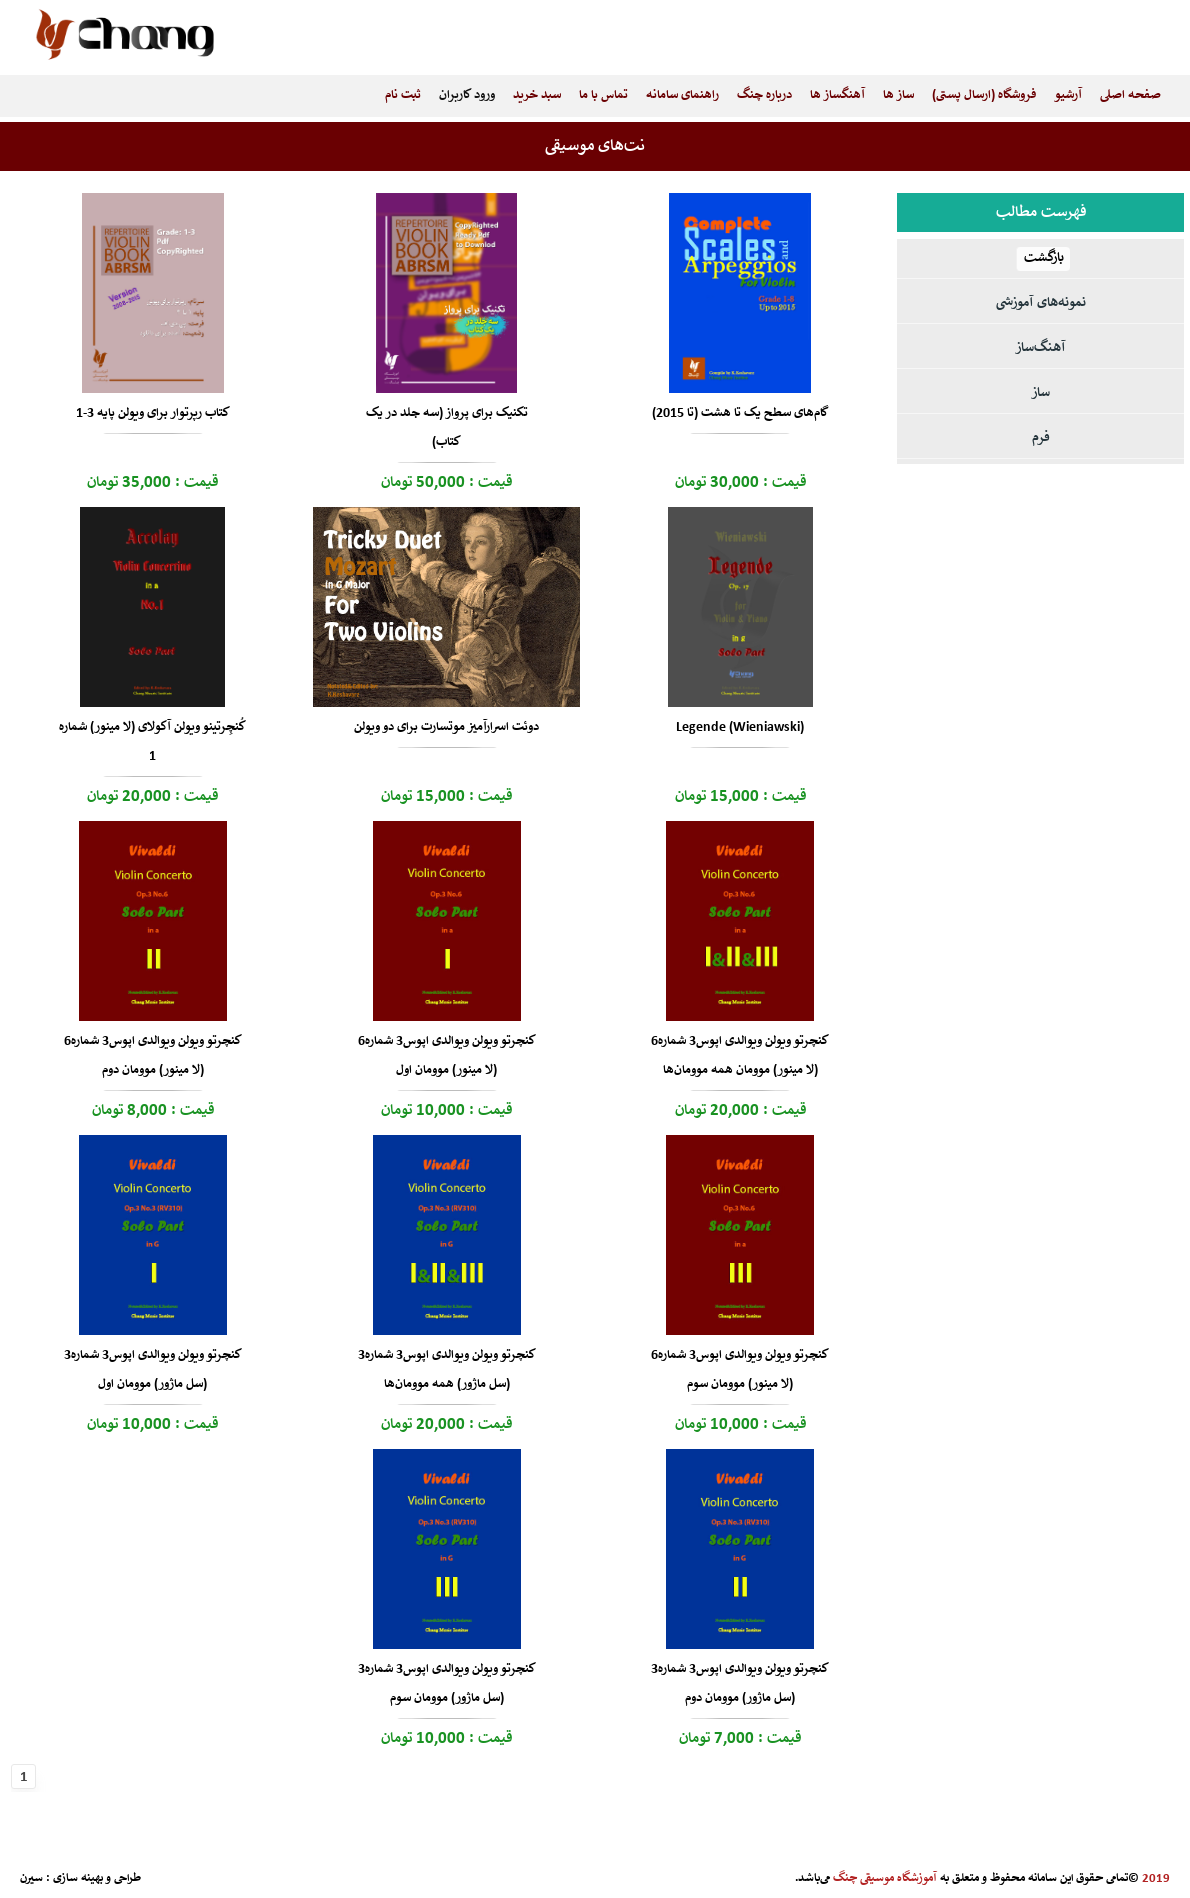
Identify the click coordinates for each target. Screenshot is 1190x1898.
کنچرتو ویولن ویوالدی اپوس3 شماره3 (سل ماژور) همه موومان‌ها (447, 1370)
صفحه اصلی (1130, 95)
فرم (1041, 438)
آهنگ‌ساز (1040, 348)
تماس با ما (603, 95)
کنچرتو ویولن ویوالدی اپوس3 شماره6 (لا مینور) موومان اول (447, 1056)
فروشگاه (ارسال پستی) (984, 95)
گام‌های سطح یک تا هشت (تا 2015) (740, 413)
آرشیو (1068, 95)
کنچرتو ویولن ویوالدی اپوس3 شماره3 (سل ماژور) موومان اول (153, 1370)
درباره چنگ (764, 95)
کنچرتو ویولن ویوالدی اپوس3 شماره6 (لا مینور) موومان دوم (153, 1056)
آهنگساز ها (837, 95)
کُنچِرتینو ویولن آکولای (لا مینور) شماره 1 (152, 742)
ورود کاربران (467, 95)
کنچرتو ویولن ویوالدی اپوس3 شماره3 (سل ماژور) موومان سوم (447, 1684)
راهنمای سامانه (682, 95)
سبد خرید (537, 95)
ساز (1040, 393)
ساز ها (898, 95)
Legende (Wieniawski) (740, 727)
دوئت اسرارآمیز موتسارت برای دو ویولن (446, 727)
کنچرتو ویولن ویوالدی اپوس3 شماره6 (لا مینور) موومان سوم (740, 1370)
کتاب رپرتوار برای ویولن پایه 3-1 (153, 413)
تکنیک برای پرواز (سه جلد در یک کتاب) (447, 428)
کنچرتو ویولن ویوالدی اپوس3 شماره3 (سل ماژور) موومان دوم (740, 1684)
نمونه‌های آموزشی (1041, 303)
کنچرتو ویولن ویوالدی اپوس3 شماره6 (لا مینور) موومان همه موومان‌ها (740, 1056)
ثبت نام (403, 95)
